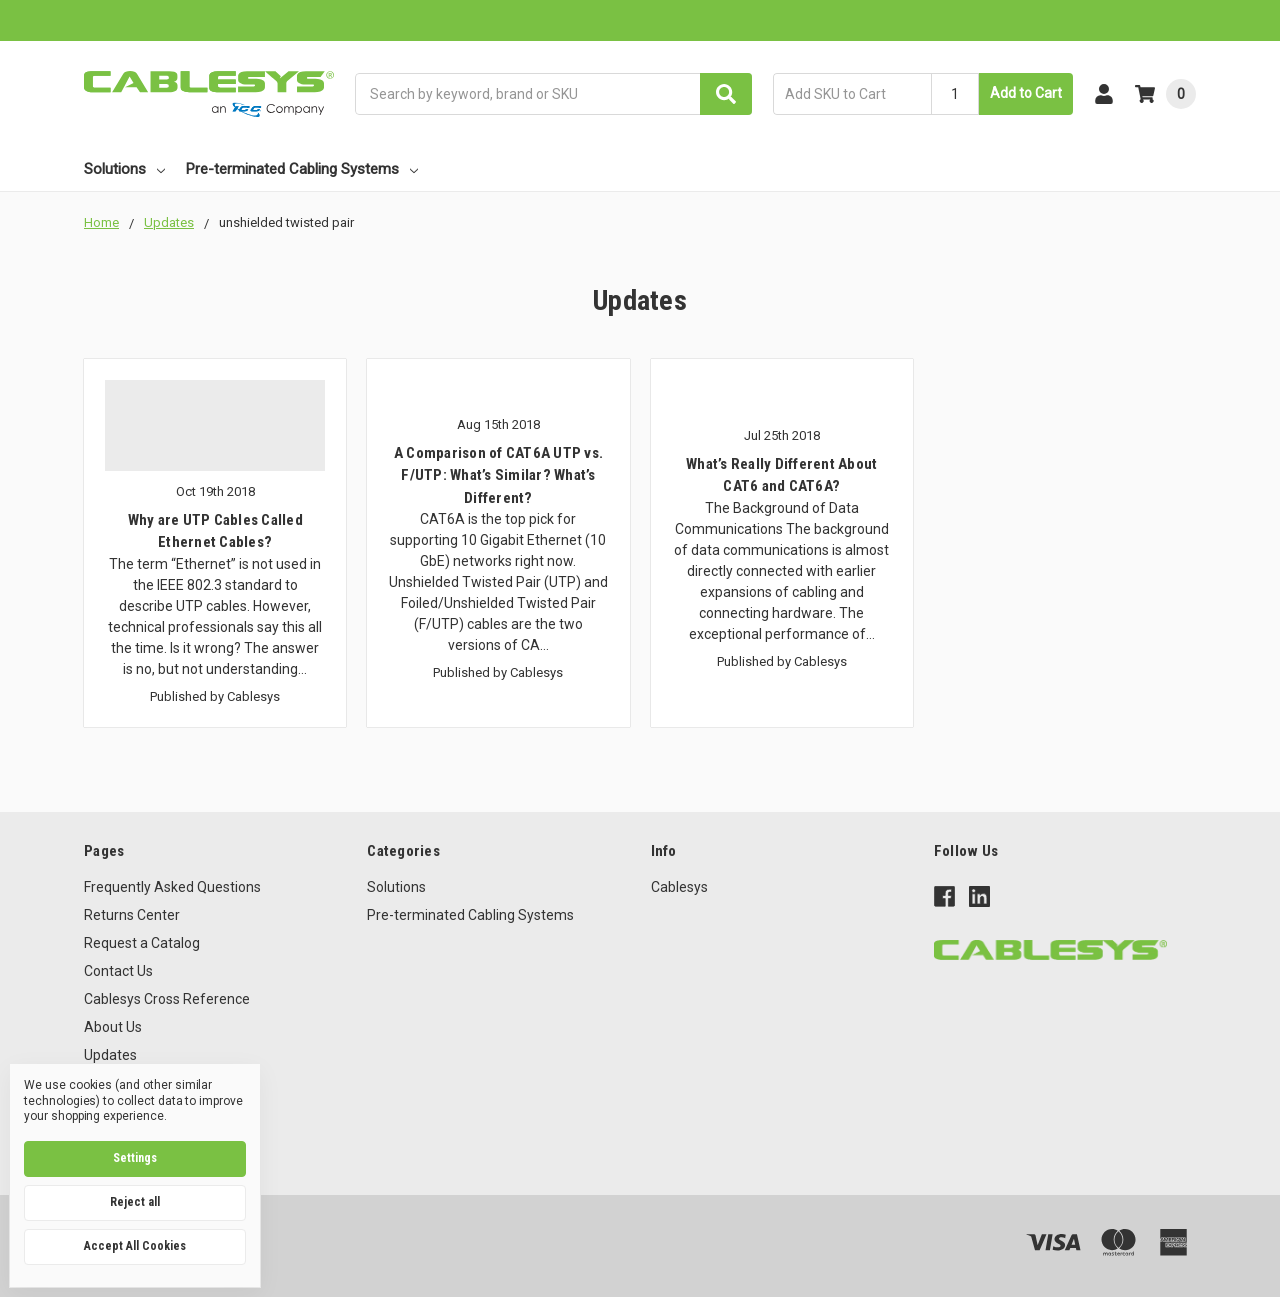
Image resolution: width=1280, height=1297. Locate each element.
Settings (135, 1158)
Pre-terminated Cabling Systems (302, 169)
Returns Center (132, 915)
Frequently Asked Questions (172, 887)
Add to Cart (1026, 93)
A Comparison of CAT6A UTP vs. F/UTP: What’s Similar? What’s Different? (498, 475)
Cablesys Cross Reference (167, 999)
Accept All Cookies (135, 1246)
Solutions (124, 169)
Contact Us (118, 971)
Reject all (135, 1202)
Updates (110, 1055)
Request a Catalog (142, 943)
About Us (113, 1027)
